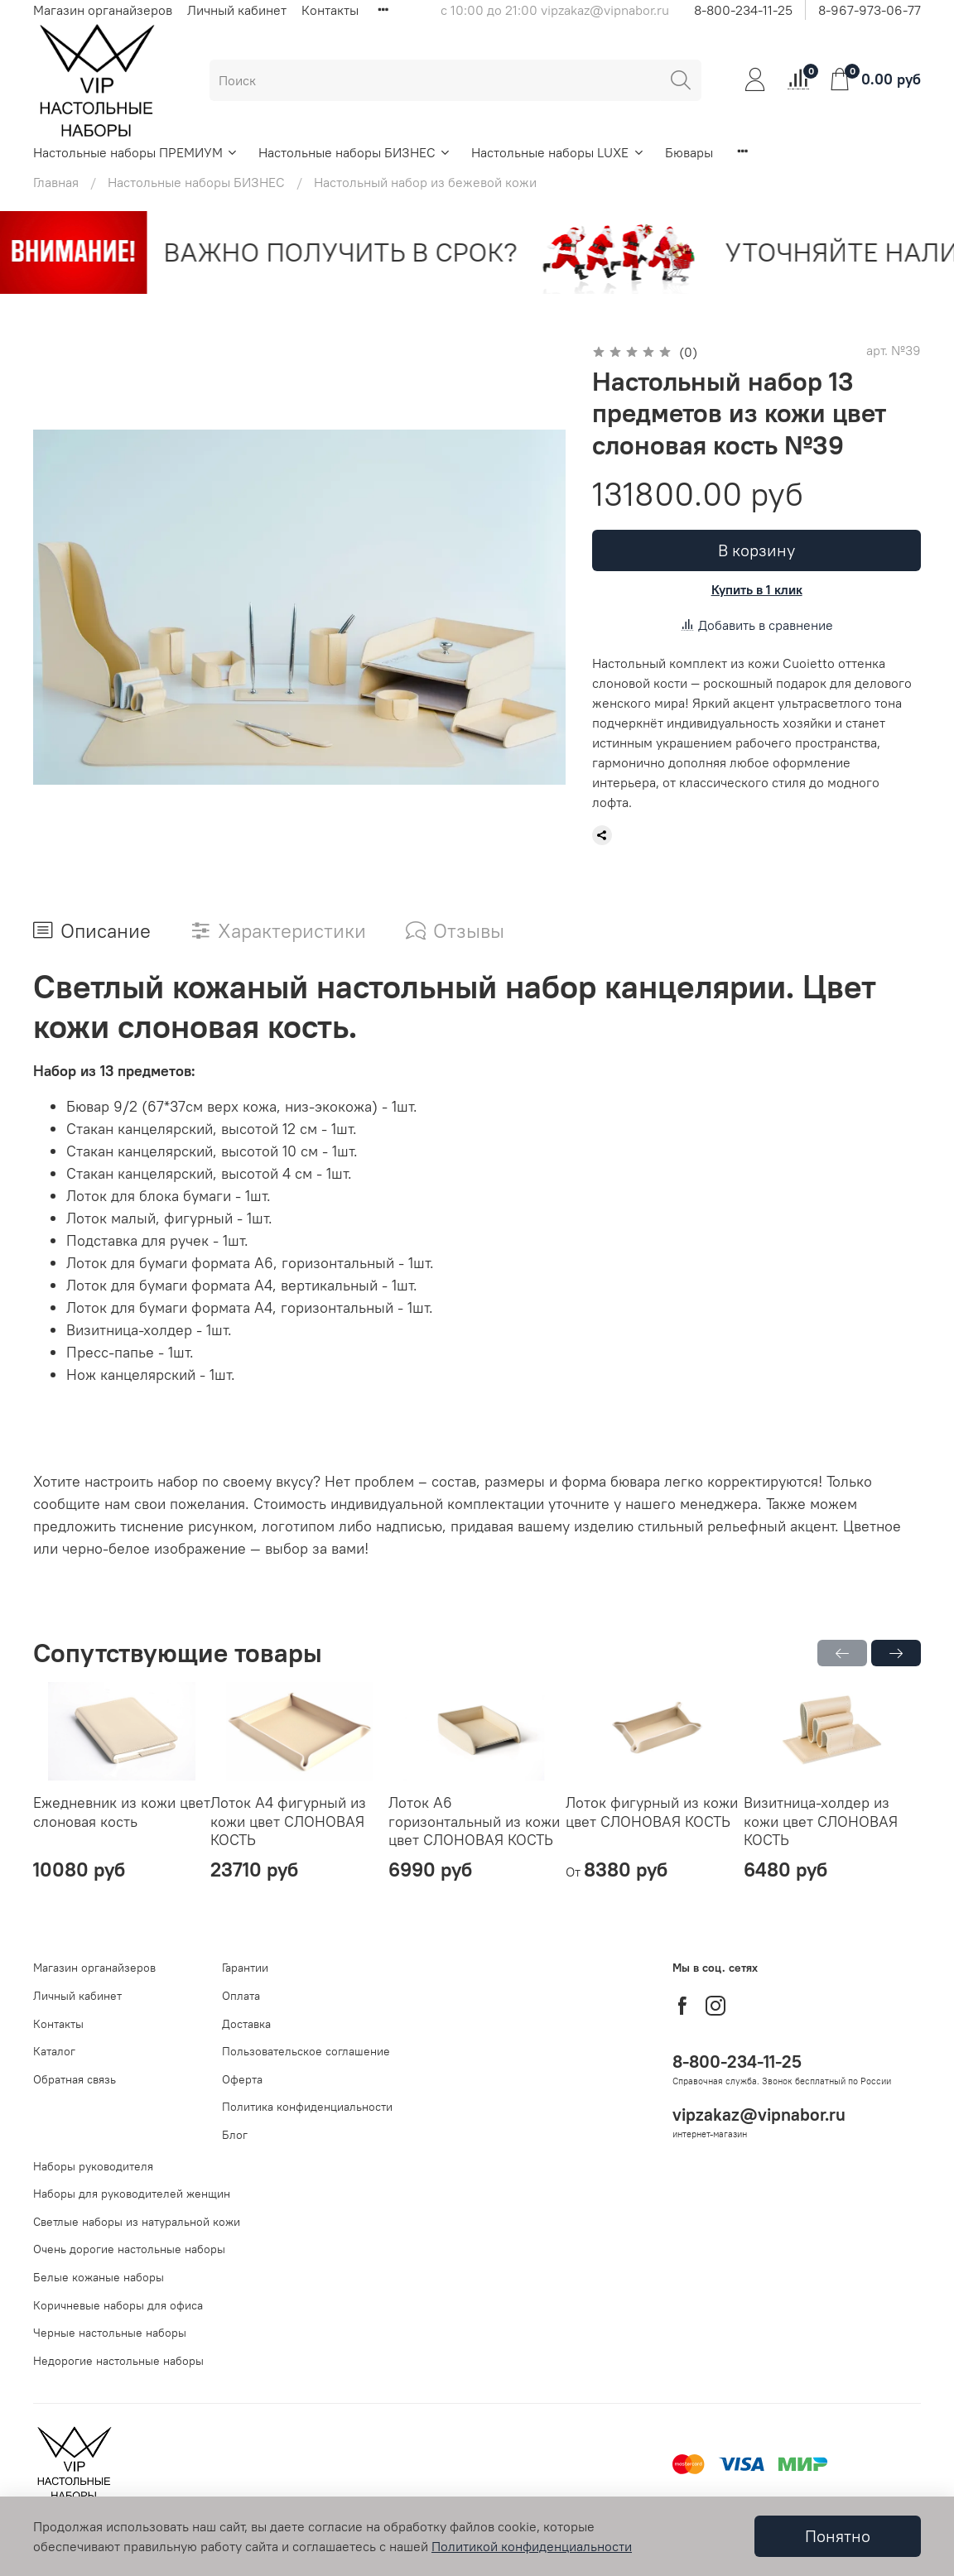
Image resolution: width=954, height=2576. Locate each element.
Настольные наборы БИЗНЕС (354, 152)
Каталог (54, 2051)
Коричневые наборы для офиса (118, 2305)
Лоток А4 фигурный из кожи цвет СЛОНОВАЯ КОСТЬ (288, 1822)
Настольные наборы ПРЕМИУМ (135, 152)
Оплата (241, 1995)
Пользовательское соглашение (306, 2051)
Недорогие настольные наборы (118, 2360)
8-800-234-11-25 (743, 10)
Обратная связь (74, 2079)
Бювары (689, 152)
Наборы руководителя (93, 2166)
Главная (56, 182)
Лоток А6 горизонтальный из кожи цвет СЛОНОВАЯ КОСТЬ (474, 1822)
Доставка (246, 2023)
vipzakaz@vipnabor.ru (759, 2114)
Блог (235, 2134)
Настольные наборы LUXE (557, 152)
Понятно (837, 2536)
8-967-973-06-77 (869, 10)
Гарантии (245, 1967)
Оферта (242, 2079)
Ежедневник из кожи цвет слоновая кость (121, 1813)
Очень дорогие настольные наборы (129, 2249)
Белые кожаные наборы (98, 2277)
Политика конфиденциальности (307, 2106)
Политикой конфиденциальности (531, 2546)
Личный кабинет (237, 10)
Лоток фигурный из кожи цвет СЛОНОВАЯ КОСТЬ (652, 1813)
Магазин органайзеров (102, 10)
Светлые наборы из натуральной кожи (136, 2221)
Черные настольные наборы (109, 2332)
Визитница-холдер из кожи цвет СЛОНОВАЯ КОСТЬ (821, 1822)
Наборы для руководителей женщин (131, 2193)
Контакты (330, 10)
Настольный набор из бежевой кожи (425, 182)
